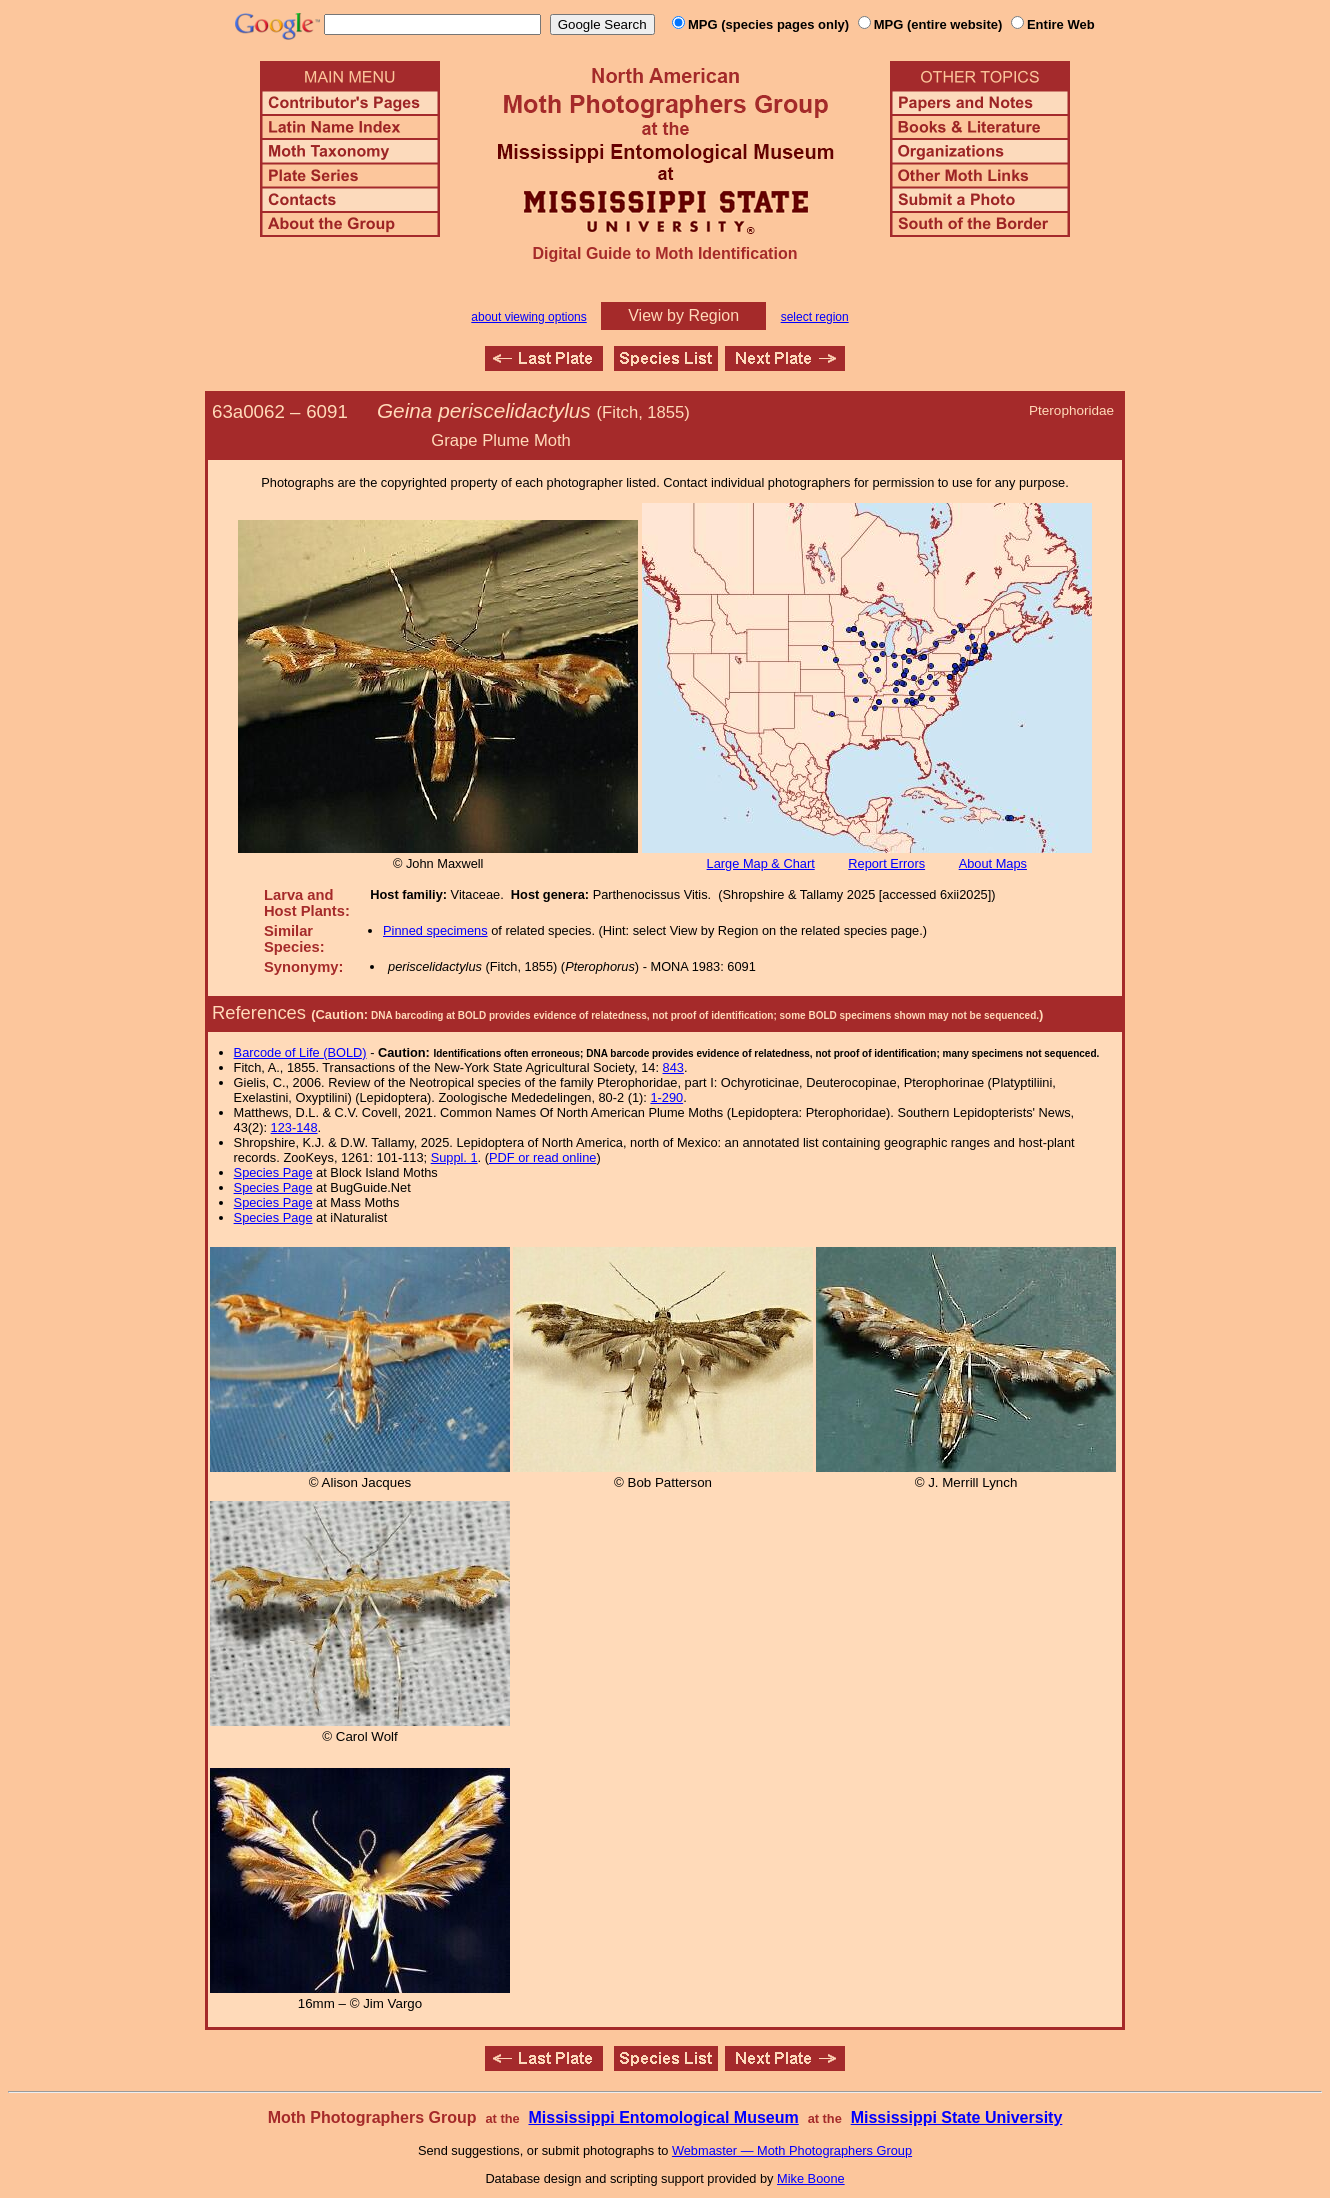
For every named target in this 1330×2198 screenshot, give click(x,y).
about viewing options (528, 317)
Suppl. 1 (454, 1157)
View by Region (683, 315)
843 (673, 1067)
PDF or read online (542, 1157)
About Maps (993, 863)
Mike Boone (811, 2178)
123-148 (294, 1127)
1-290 (666, 1097)
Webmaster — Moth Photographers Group (792, 2150)
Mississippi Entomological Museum (663, 2117)
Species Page (273, 1172)
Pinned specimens (435, 930)
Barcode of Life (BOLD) (300, 1052)
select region (815, 317)
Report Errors (886, 863)
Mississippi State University (957, 2117)
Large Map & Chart (761, 863)
